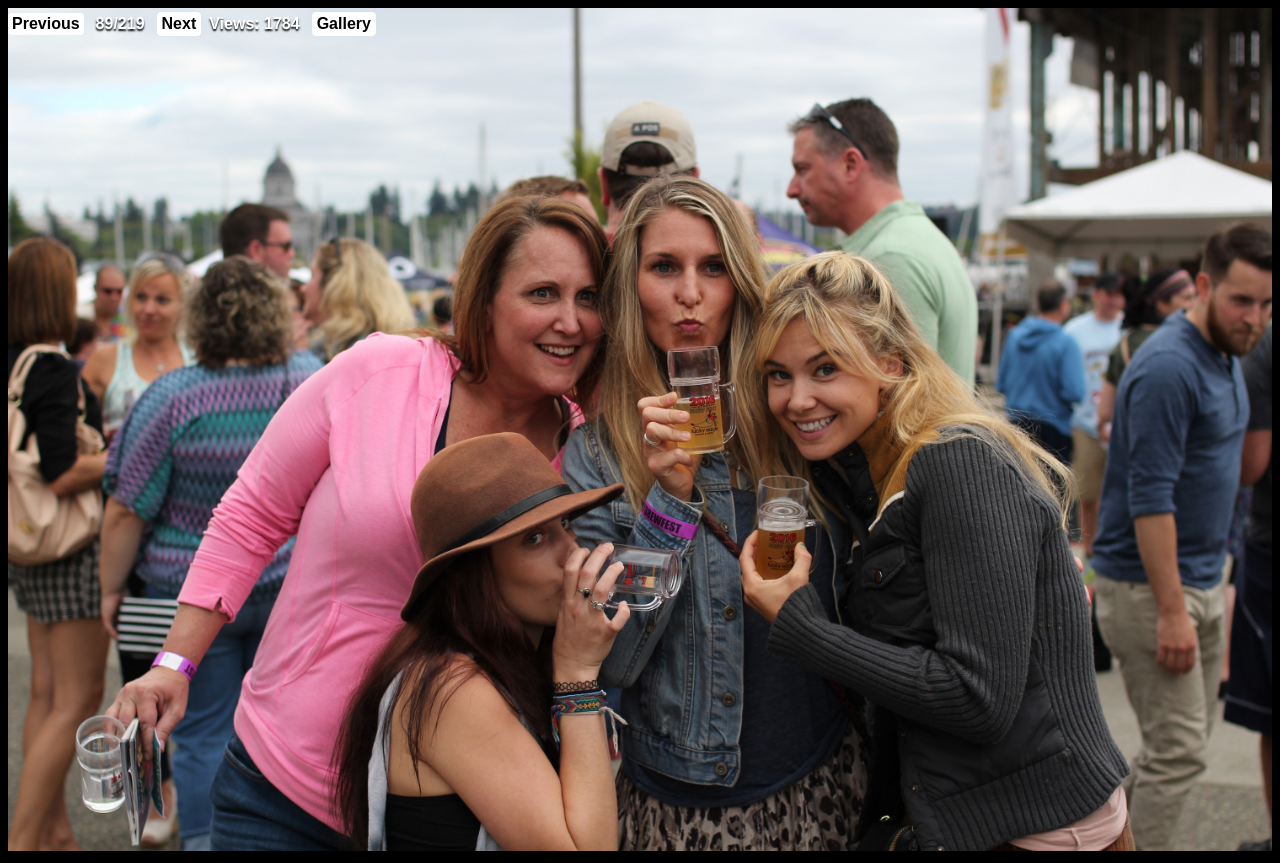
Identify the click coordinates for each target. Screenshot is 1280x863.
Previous (46, 23)
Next (179, 23)
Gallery (344, 23)
